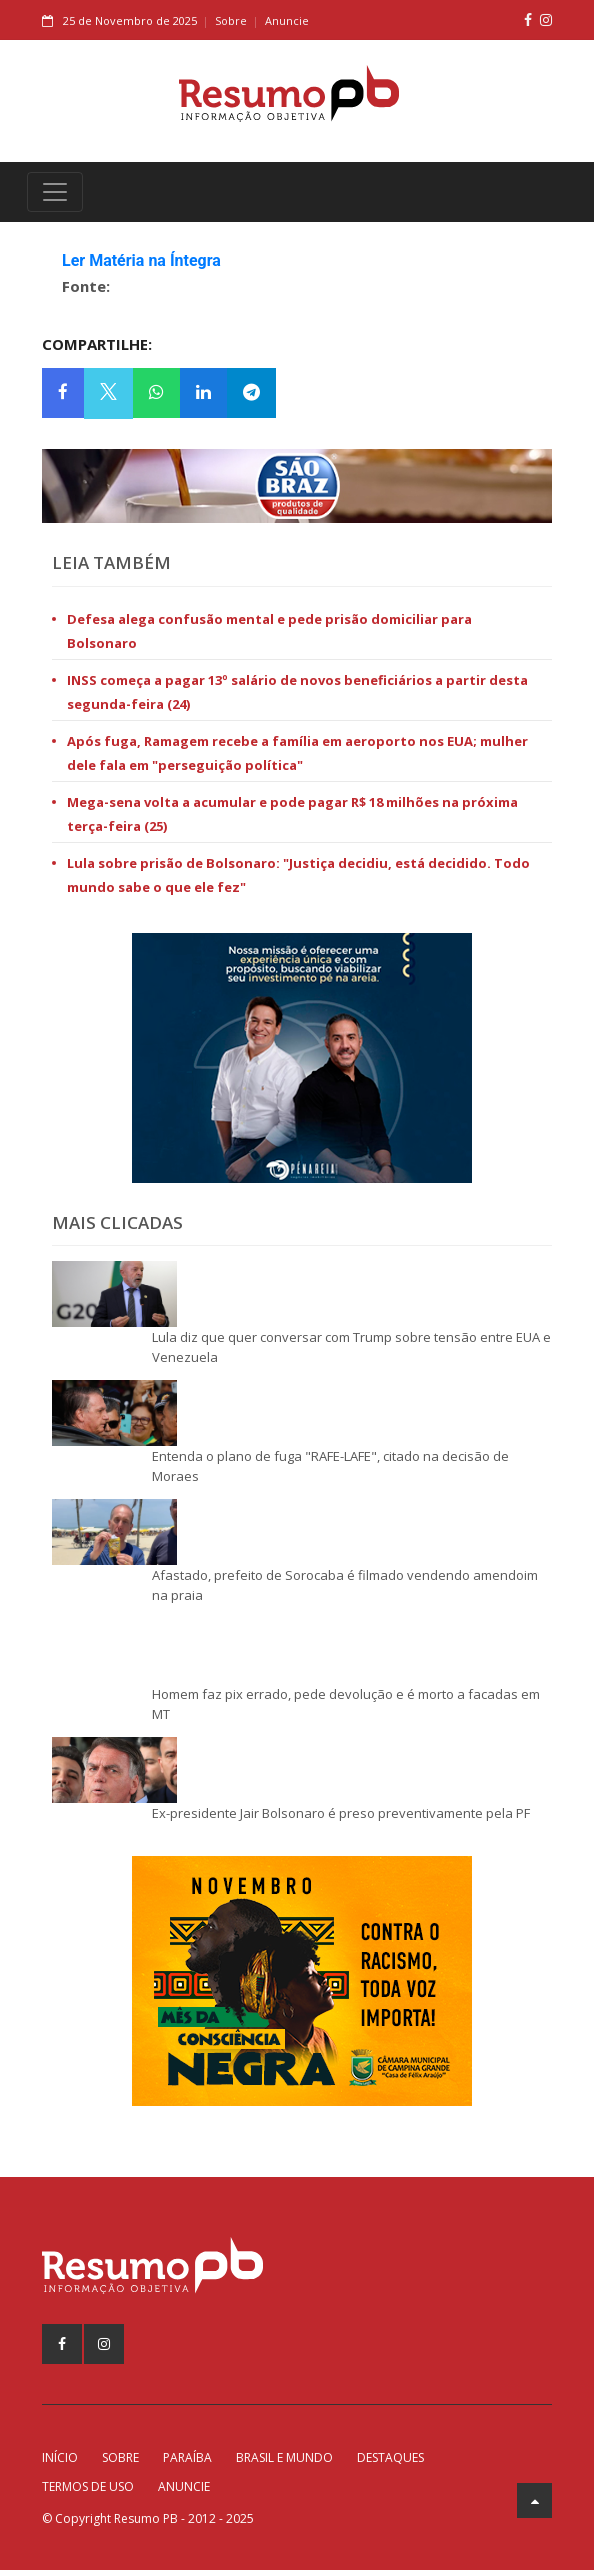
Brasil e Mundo (284, 2457)
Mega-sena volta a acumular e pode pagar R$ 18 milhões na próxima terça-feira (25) (292, 814)
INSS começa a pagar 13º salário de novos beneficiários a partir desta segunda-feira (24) (297, 692)
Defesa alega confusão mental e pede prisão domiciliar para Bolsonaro (269, 631)
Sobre (231, 20)
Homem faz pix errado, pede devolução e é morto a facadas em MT (346, 1704)
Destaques (390, 2457)
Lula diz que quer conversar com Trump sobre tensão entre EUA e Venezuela (351, 1347)
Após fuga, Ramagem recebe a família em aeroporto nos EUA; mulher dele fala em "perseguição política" (297, 753)
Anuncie (287, 20)
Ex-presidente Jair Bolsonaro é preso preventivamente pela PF (341, 1813)
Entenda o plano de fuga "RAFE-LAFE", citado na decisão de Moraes (330, 1466)
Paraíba (187, 2457)
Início (60, 2457)
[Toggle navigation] (55, 192)
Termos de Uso (88, 2486)
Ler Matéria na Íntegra (141, 260)
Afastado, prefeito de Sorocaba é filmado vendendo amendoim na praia (345, 1585)
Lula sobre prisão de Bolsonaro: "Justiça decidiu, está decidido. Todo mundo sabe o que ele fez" (298, 875)
